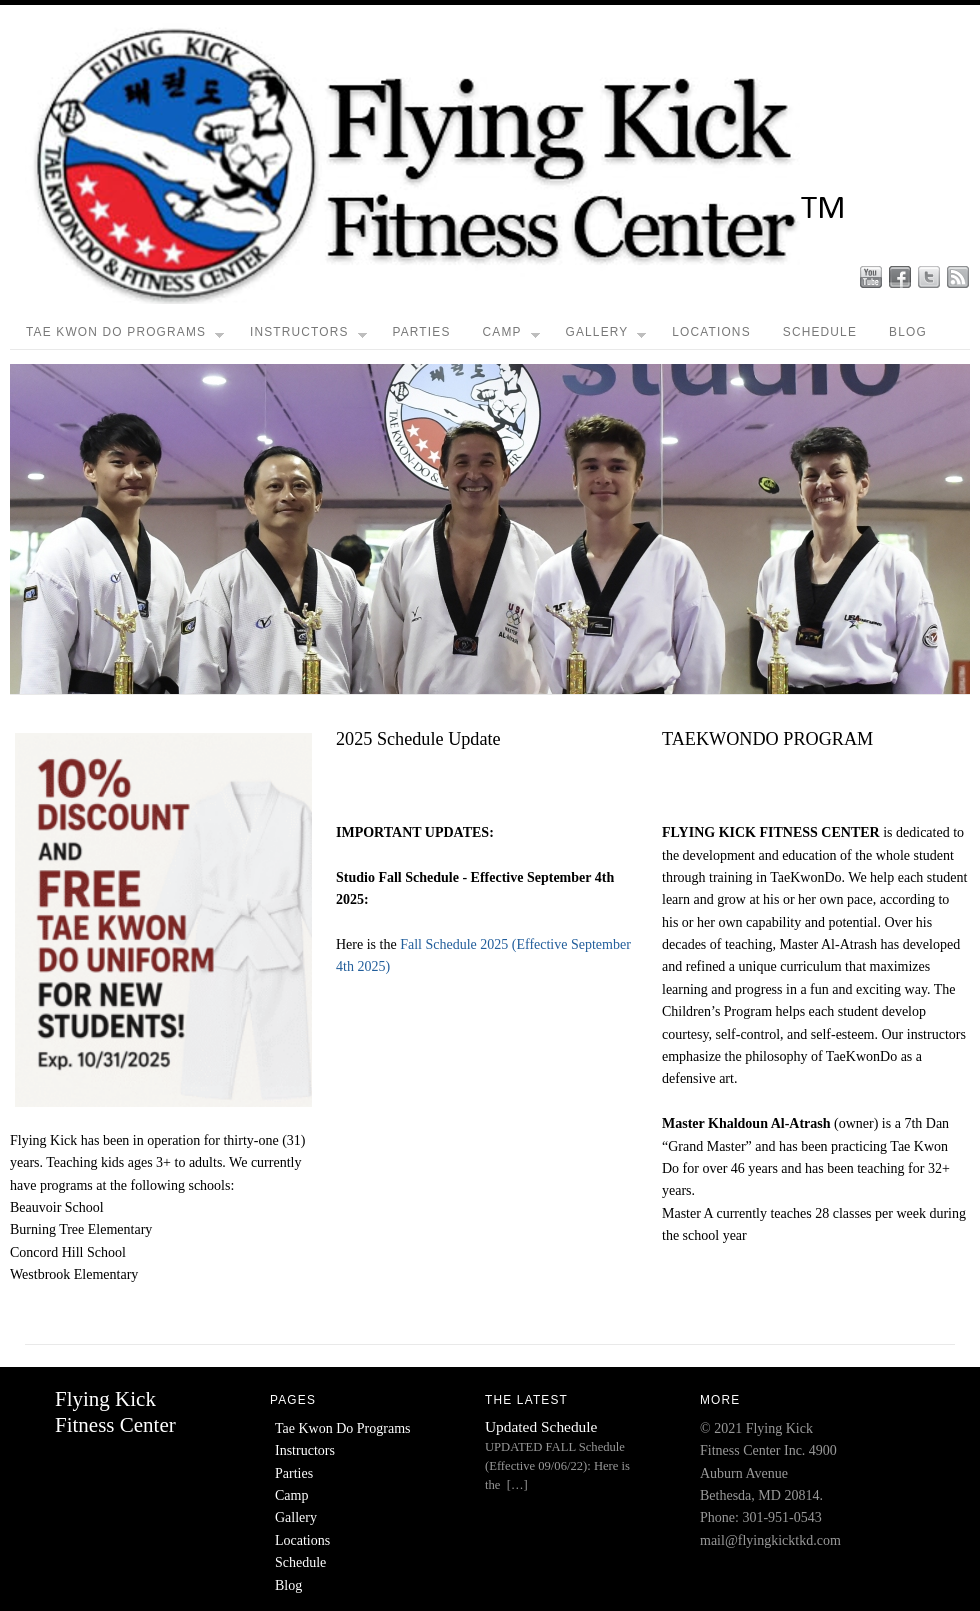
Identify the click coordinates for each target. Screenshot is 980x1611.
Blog (908, 332)
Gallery (605, 337)
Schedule (820, 332)
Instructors (308, 337)
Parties (421, 332)
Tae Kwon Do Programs (125, 337)
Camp (511, 337)
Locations (711, 332)
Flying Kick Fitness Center (115, 1411)
